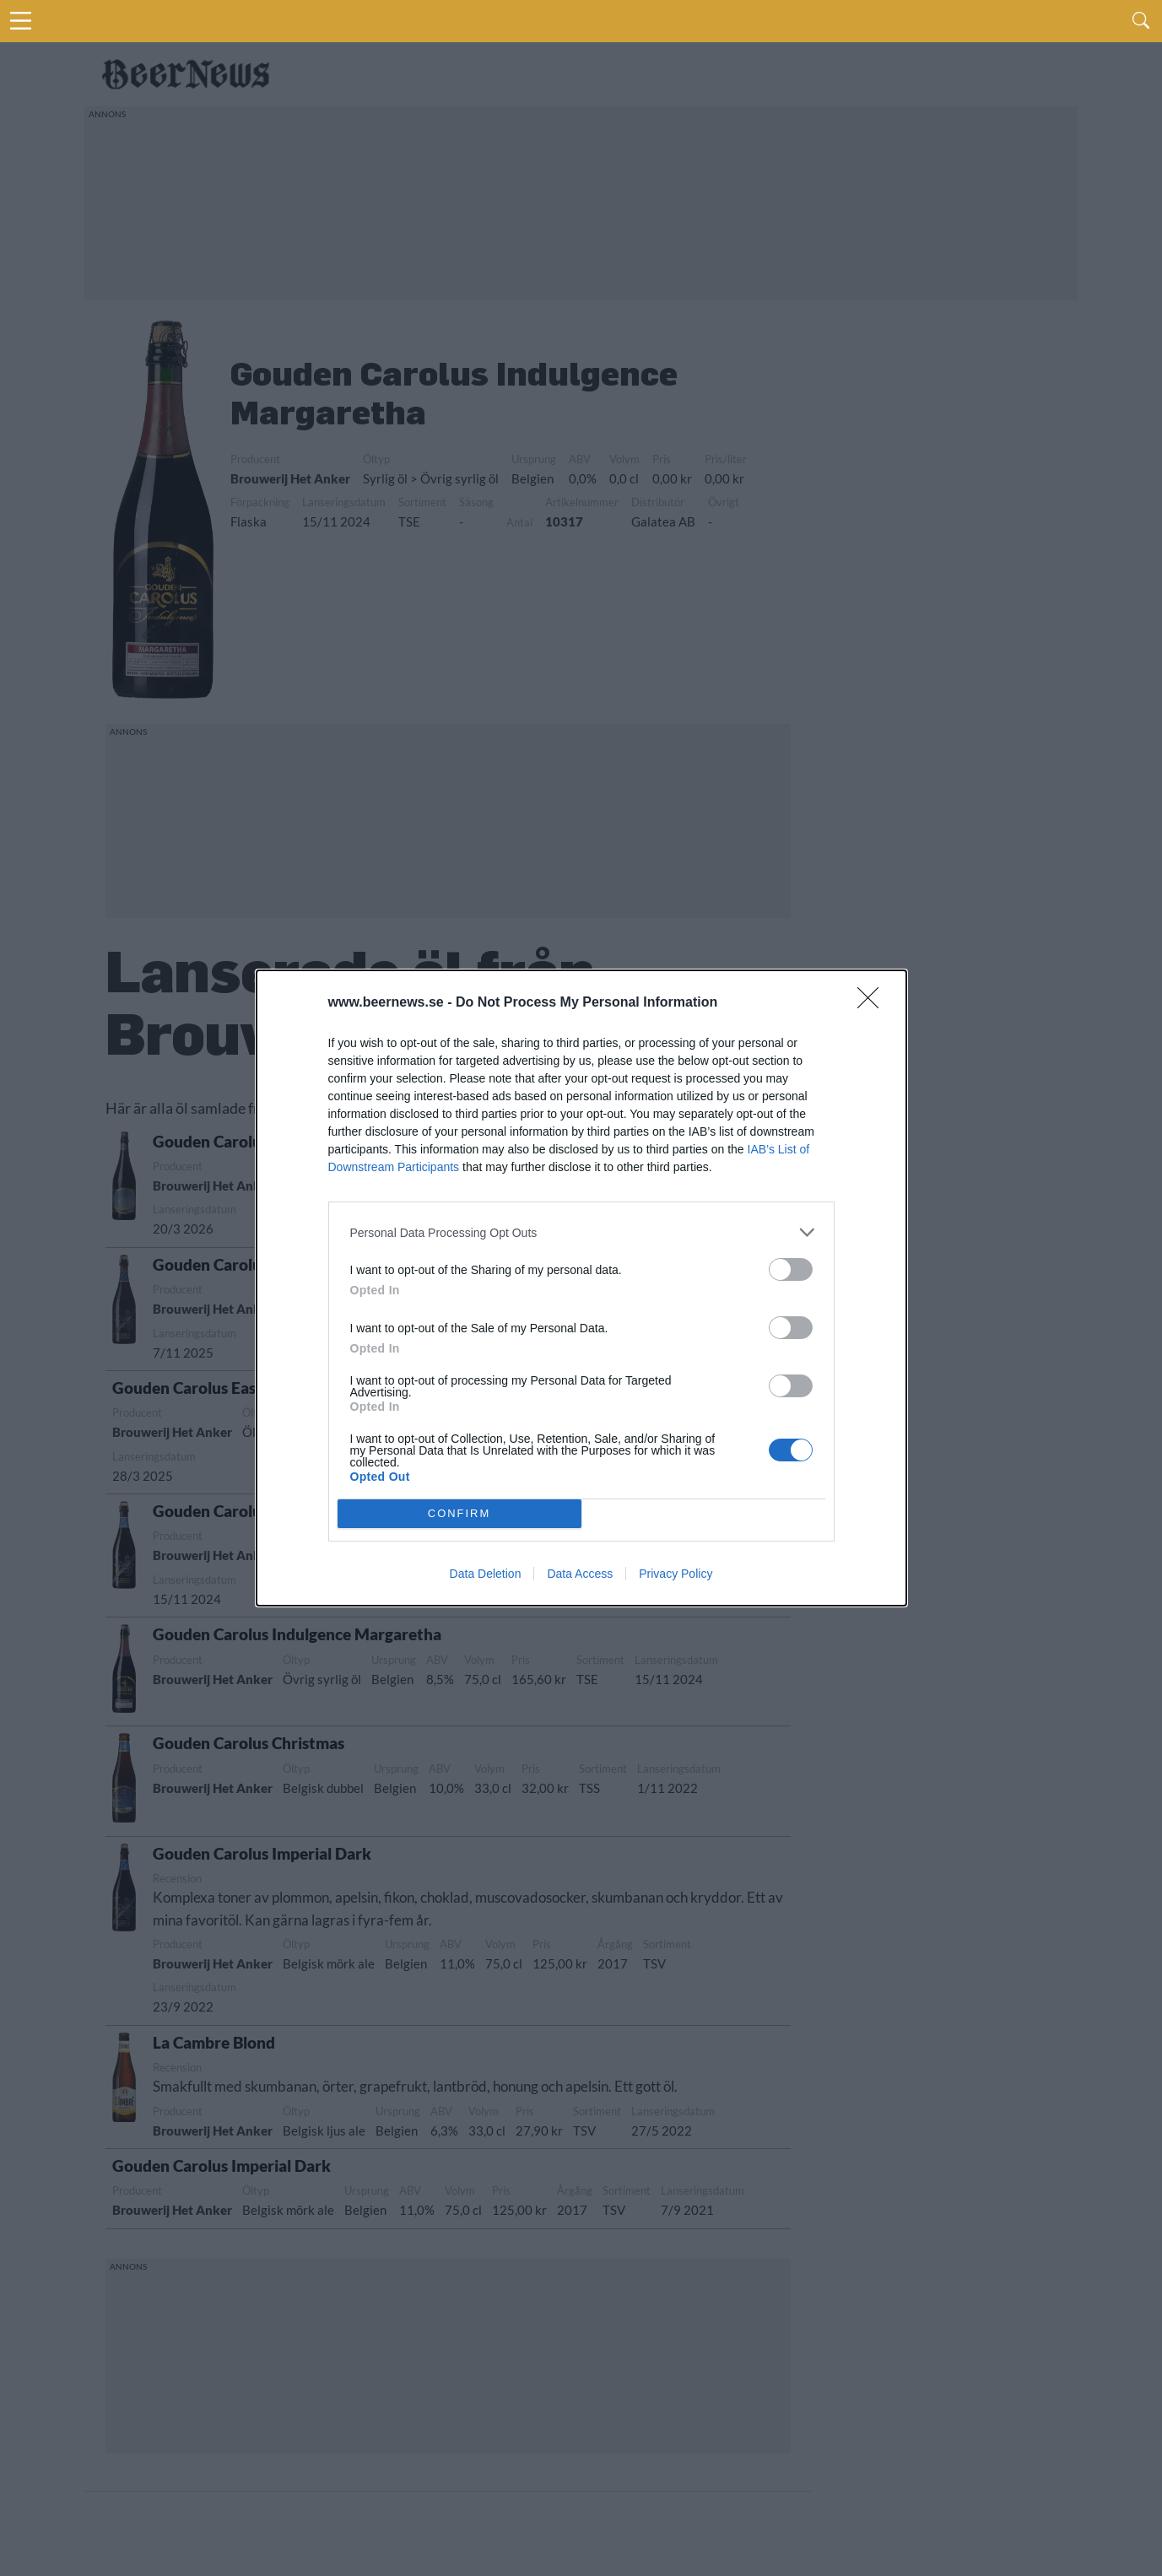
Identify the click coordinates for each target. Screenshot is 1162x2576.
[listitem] (581, 1232)
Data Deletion (486, 1573)
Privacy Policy (675, 1573)
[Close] (873, 1003)
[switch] (791, 1269)
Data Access (580, 1573)
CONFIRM (459, 1513)
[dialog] (581, 1288)
